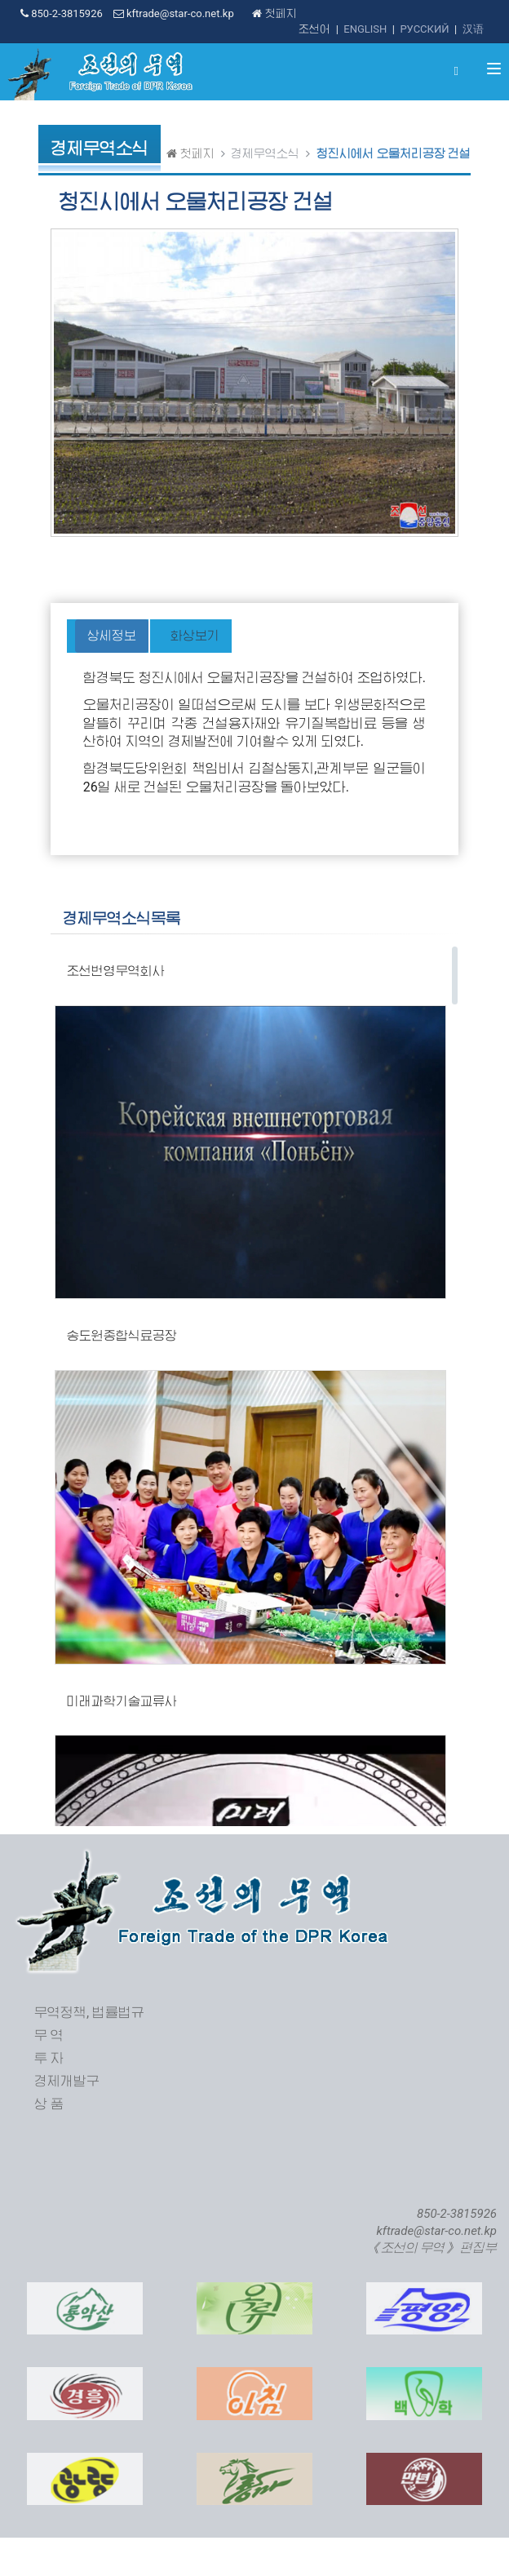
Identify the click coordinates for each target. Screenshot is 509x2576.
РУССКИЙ (424, 29)
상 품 (49, 2104)
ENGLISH (365, 29)
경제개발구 (67, 2081)
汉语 (473, 29)
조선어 (314, 29)
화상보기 (194, 635)
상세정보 (111, 635)
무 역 (49, 2035)
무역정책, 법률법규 (89, 2012)
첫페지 (274, 13)
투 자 (49, 2058)
